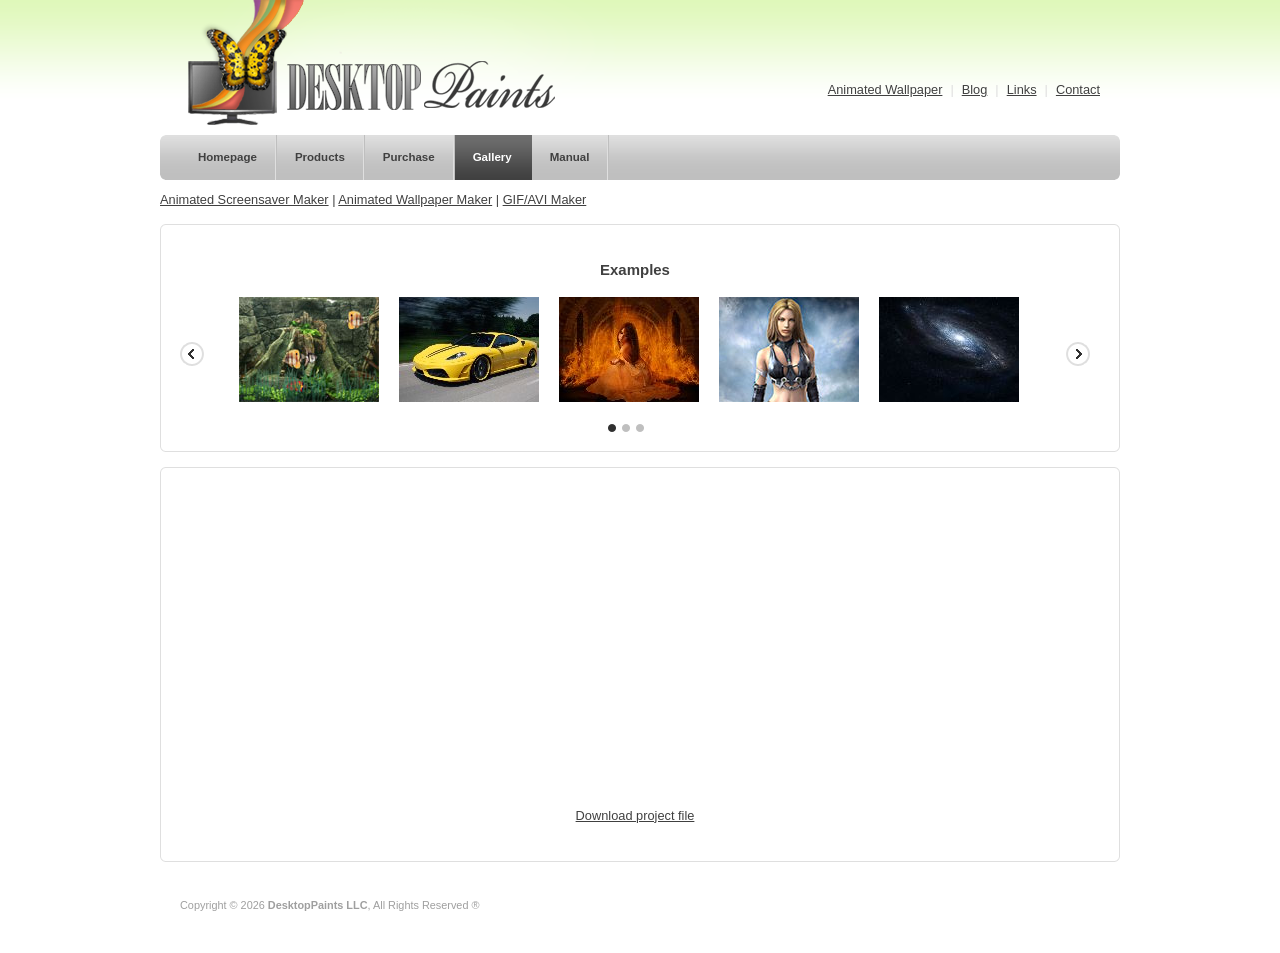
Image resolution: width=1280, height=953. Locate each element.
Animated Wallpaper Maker (415, 199)
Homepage (227, 157)
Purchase (409, 157)
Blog (975, 89)
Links (1022, 89)
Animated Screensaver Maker (244, 199)
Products (320, 157)
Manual (570, 157)
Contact (1078, 89)
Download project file (635, 815)
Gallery (492, 157)
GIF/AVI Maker (545, 199)
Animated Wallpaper (885, 89)
